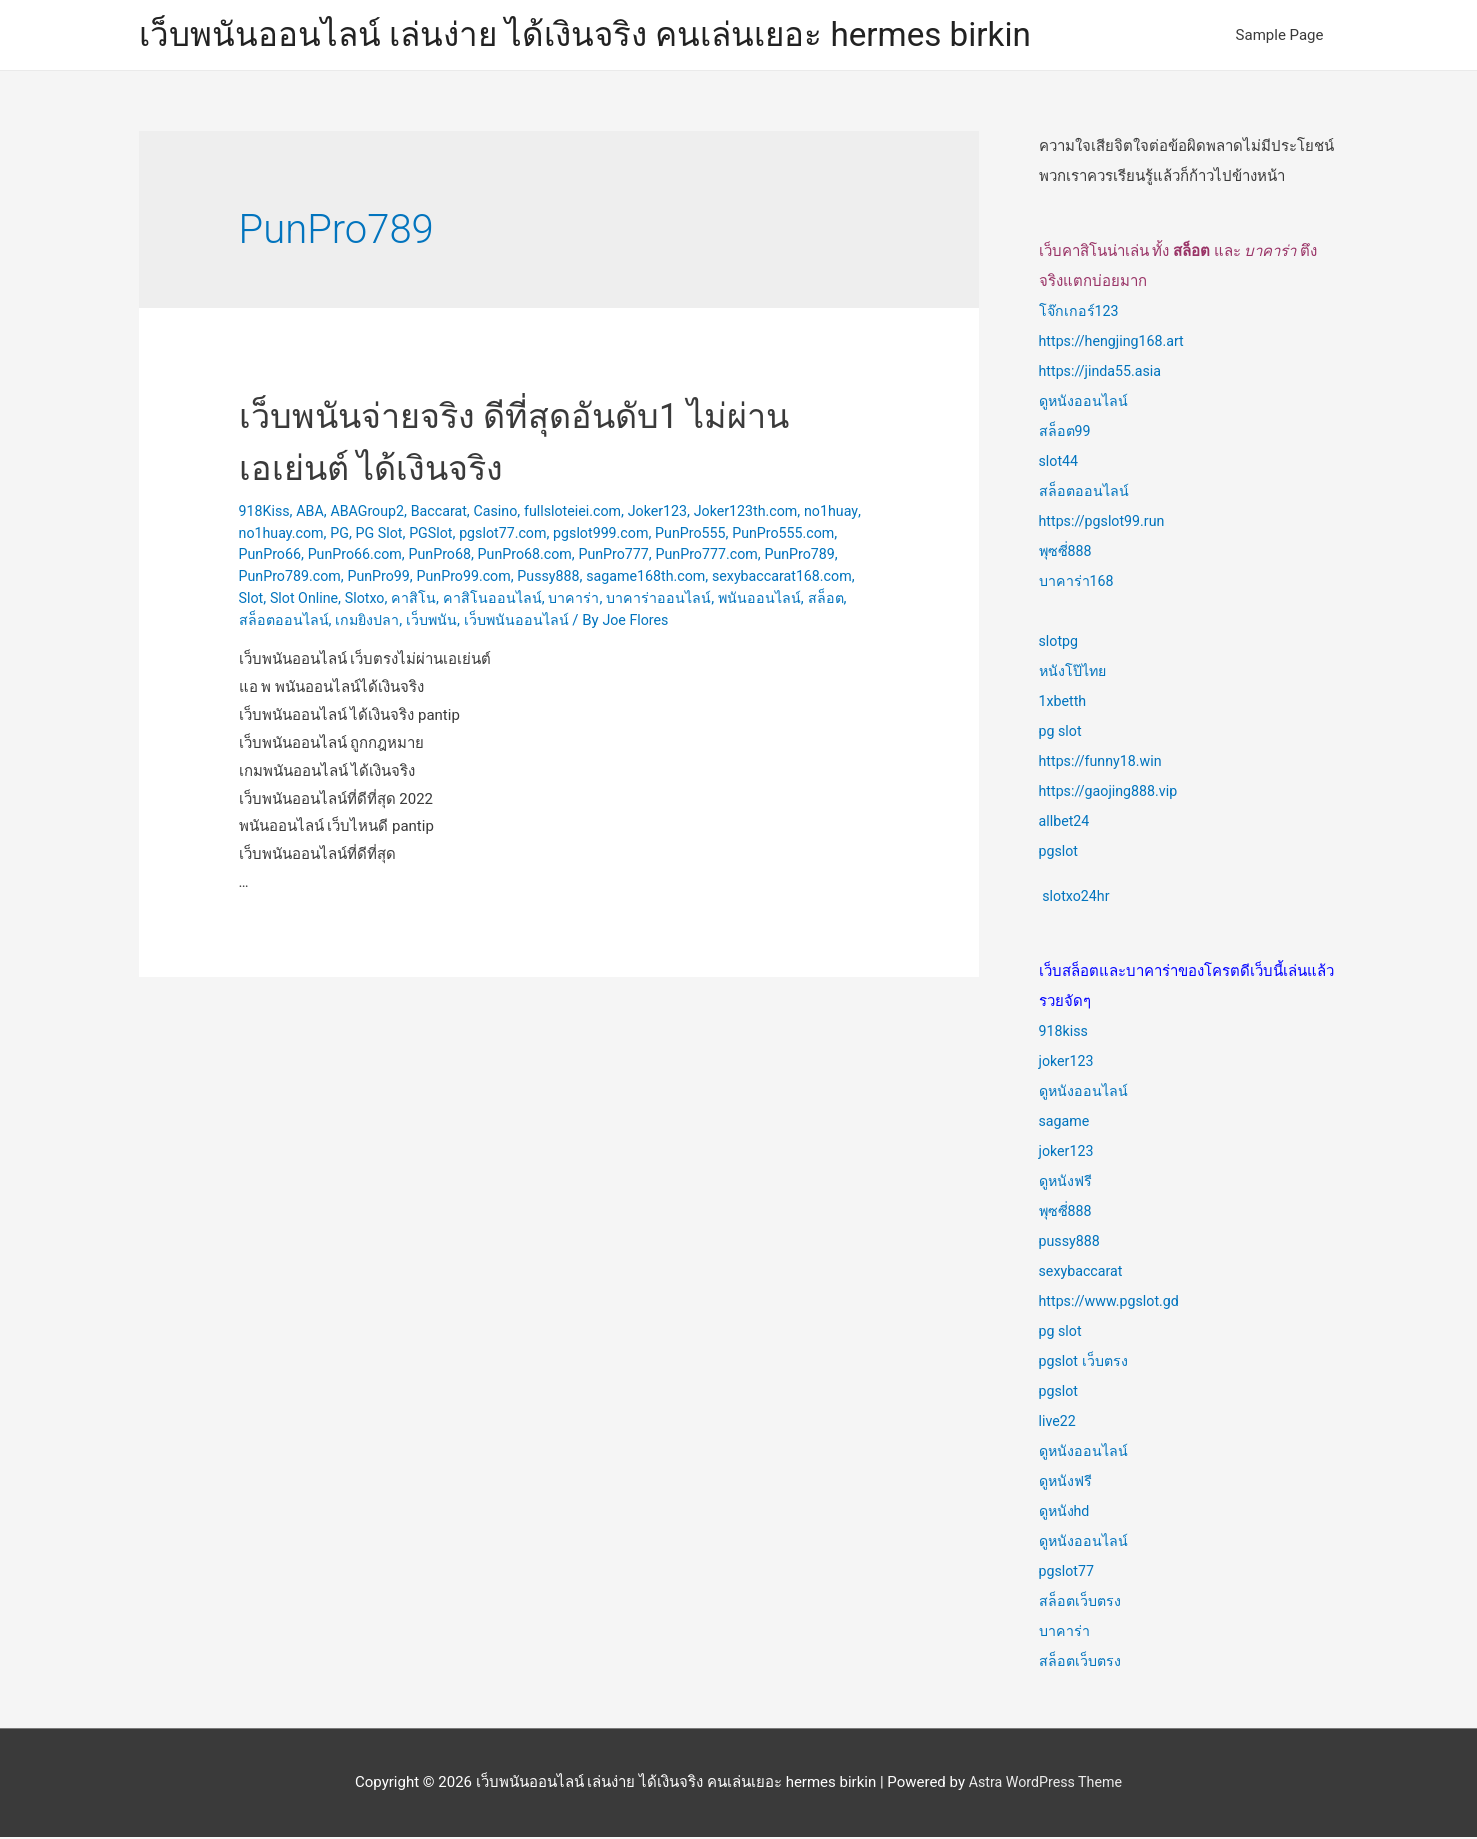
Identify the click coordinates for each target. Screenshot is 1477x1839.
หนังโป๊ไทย (1075, 673)
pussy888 (1071, 1243)
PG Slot (448, 535)
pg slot (1061, 733)
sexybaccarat (1083, 1273)
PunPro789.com (488, 578)
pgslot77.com (579, 535)
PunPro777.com (293, 578)
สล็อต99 (1066, 433)
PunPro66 (386, 557)
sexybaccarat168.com (444, 600)
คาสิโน (707, 600)
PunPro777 (747, 557)
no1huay (267, 535)
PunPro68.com (653, 557)
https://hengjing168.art (1115, 343)
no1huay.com (346, 535)
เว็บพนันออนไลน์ (814, 622)
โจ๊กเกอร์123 (1080, 313)
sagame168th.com (302, 600)
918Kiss (266, 513)
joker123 (1068, 1063)
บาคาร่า (1065, 1633)
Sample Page (1280, 36)
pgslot (1060, 853)
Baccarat (448, 513)
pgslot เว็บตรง (1085, 1363)
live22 (1058, 1423)
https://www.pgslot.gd (1113, 1303)
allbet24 (1066, 823)
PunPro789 (390, 578)
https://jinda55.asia (1103, 373)
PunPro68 (565, 557)
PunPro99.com (670, 578)
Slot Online (594, 600)
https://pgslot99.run (1105, 523)
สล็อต (503, 622)
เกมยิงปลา (660, 622)
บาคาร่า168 (1077, 583)
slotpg (1060, 643)
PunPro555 (776, 535)
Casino (508, 513)
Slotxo (657, 600)
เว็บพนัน (727, 622)
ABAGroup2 (374, 513)
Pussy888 (760, 578)
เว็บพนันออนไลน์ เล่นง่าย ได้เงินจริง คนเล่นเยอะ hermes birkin (610, 35)
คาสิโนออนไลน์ (786, 600)
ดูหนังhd (1066, 1513)
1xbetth (1064, 703)
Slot (538, 600)
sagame (1066, 1123)
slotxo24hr (1077, 898)
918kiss (1065, 1033)
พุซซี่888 (1066, 553)
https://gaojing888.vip (1112, 793)
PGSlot (503, 535)
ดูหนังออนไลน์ (1085, 403)
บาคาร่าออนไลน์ (332, 622)
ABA (313, 513)
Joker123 (678, 513)
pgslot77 (1068, 1573)
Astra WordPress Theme (1046, 1784)
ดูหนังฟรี (1067, 1183)
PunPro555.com (293, 557)
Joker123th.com (770, 513)
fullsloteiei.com (589, 513)
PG (408, 535)
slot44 (1060, 463)
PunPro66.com (475, 557)
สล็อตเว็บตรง (1081, 1603)
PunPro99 (581, 578)
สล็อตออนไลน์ (574, 622)
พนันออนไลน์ (435, 622)
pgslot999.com (681, 535)
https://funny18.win (1104, 763)
